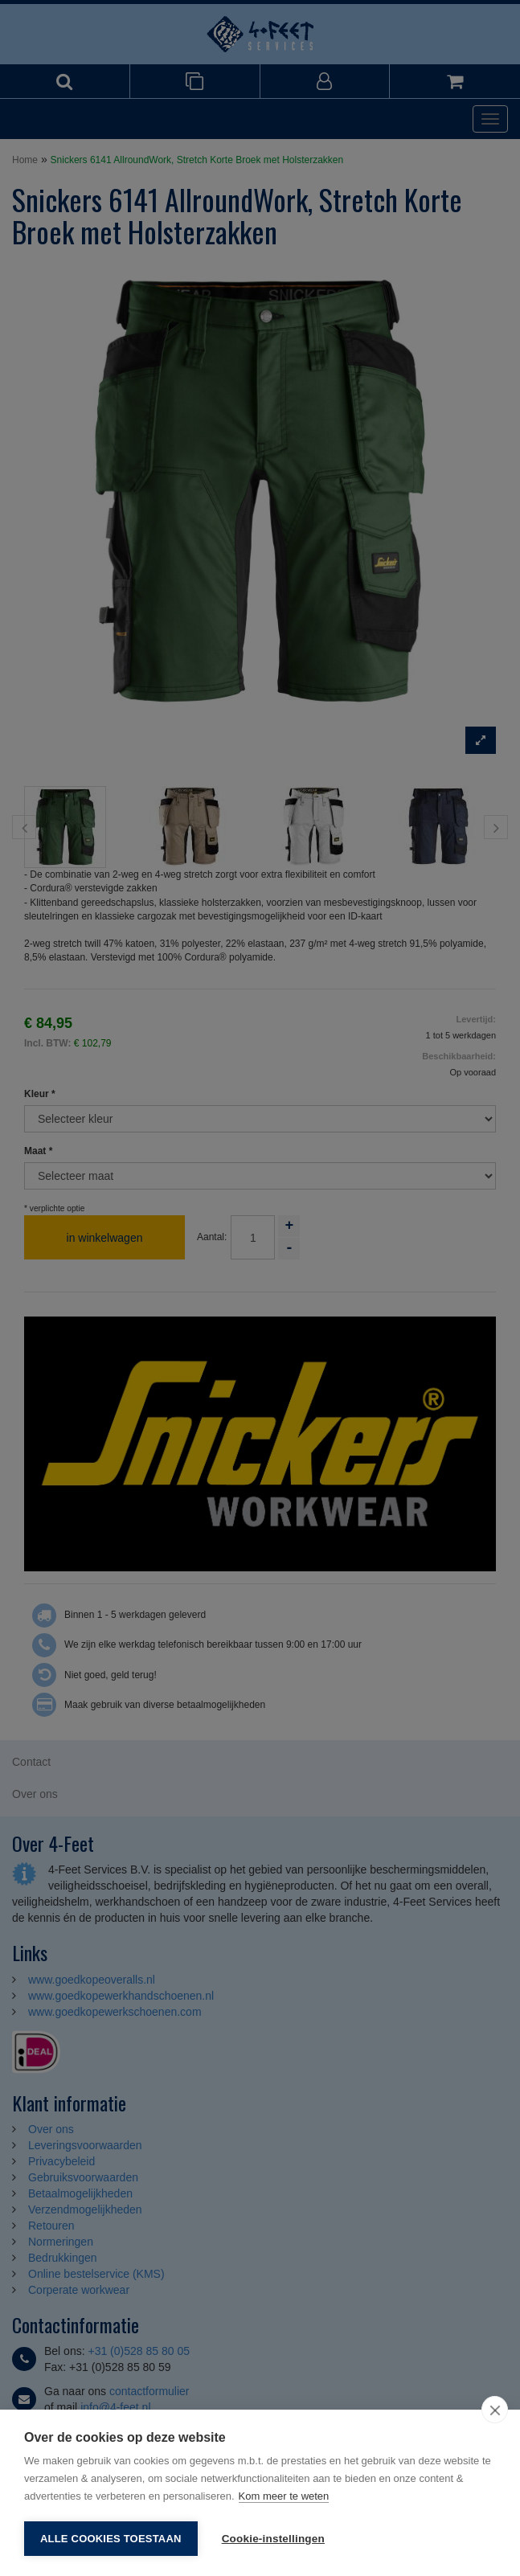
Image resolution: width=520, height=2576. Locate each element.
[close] (494, 2409)
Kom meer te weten (284, 2496)
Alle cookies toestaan (111, 2539)
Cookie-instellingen (273, 2539)
